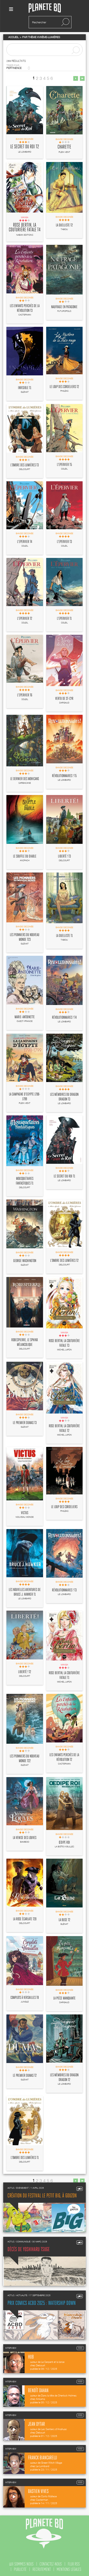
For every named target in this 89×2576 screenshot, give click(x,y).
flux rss (74, 2564)
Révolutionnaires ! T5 (64, 776)
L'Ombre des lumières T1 (25, 2158)
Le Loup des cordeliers (64, 1507)
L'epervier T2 (24, 618)
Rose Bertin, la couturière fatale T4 (24, 227)
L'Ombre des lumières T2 (64, 1260)
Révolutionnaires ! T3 (64, 1590)
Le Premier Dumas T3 (25, 1423)
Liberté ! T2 (24, 1672)
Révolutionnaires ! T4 (64, 1017)
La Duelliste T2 (64, 225)
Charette (64, 147)
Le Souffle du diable (24, 856)
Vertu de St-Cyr (64, 698)
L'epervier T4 (24, 542)
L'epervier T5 (64, 465)
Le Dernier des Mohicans (24, 779)
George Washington (24, 1261)
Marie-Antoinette (25, 1017)
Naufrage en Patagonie (64, 307)
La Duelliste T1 (64, 936)
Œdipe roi (64, 1842)
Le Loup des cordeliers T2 (64, 387)
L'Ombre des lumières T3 (24, 465)
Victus (24, 1513)
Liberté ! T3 (64, 856)
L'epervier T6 (24, 695)
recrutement (42, 2569)
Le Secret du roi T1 (64, 1176)
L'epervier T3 (64, 542)
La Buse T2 (64, 1920)
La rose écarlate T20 (24, 1919)
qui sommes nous (21, 2564)
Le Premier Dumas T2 (25, 2075)
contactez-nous (51, 2564)
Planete (45, 8)
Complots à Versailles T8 (24, 1997)
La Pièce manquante (64, 1998)
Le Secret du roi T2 (24, 146)
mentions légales (69, 2569)
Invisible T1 (24, 388)
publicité (20, 2569)
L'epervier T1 (64, 618)
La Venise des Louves (24, 1838)
